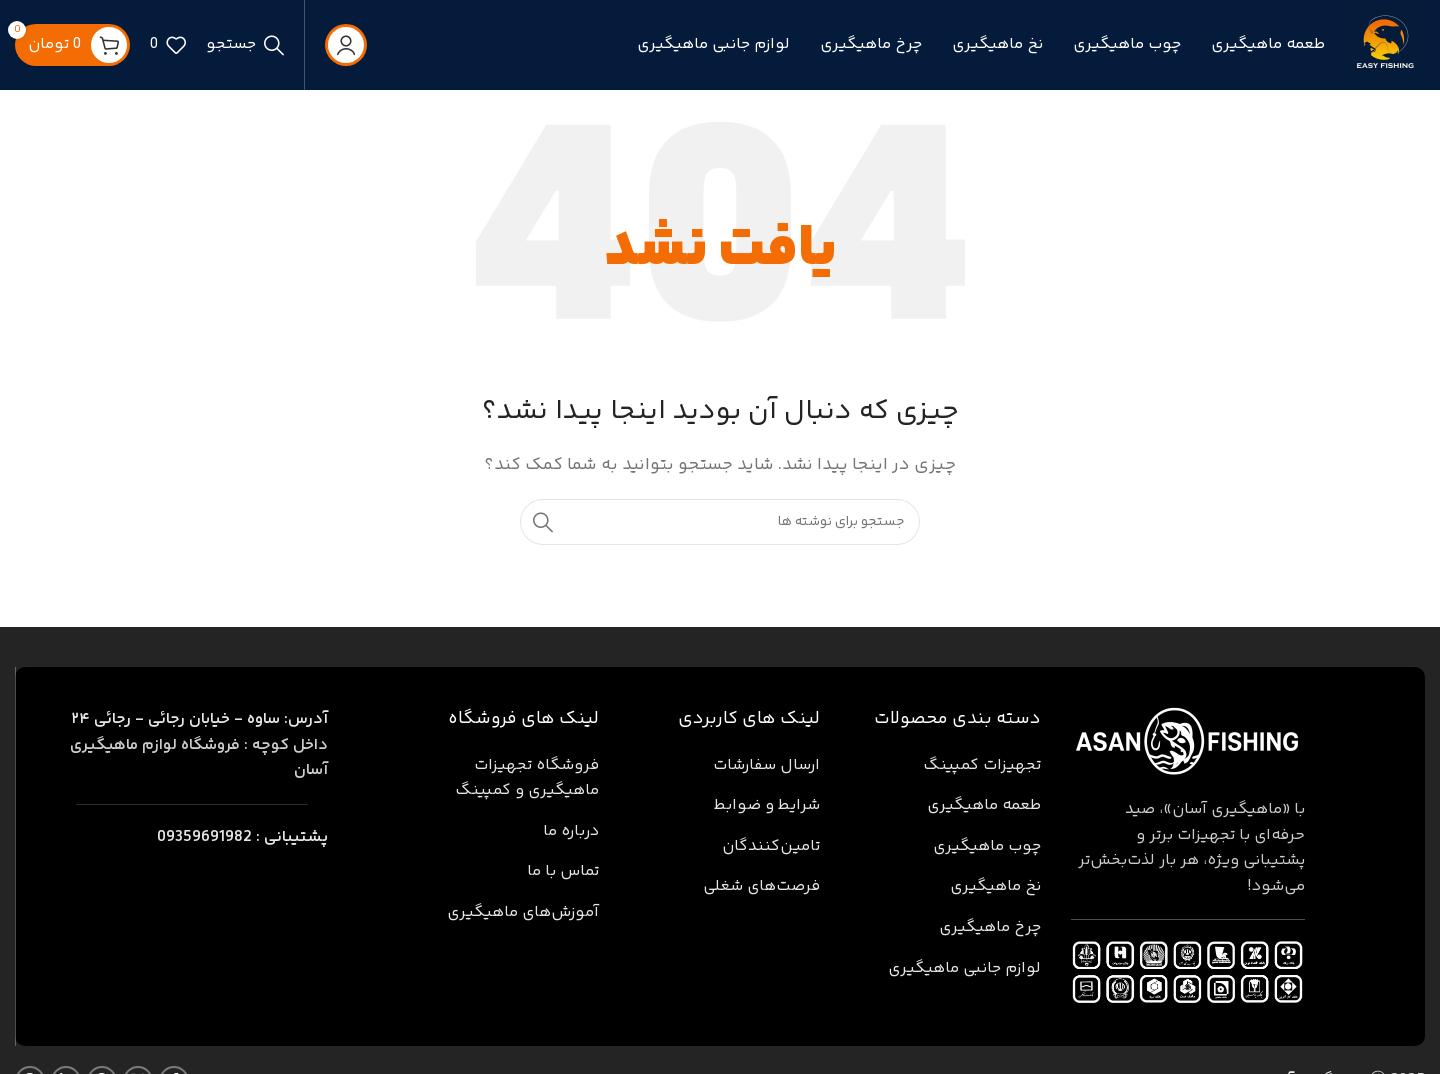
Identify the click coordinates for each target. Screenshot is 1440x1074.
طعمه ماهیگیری (984, 805)
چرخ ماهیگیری (990, 927)
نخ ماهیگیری (995, 886)
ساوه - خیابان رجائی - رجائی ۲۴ (199, 719)
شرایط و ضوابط (767, 805)
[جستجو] (245, 45)
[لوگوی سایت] (1385, 45)
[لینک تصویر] (1188, 742)
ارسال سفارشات (766, 765)
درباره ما (571, 831)
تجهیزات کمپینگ (982, 765)
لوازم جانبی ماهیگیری (964, 968)
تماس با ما (563, 871)
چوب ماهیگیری (987, 846)
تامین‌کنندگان (771, 846)
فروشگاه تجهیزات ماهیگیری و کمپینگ (527, 778)
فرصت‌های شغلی (761, 886)
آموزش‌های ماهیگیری (523, 912)
